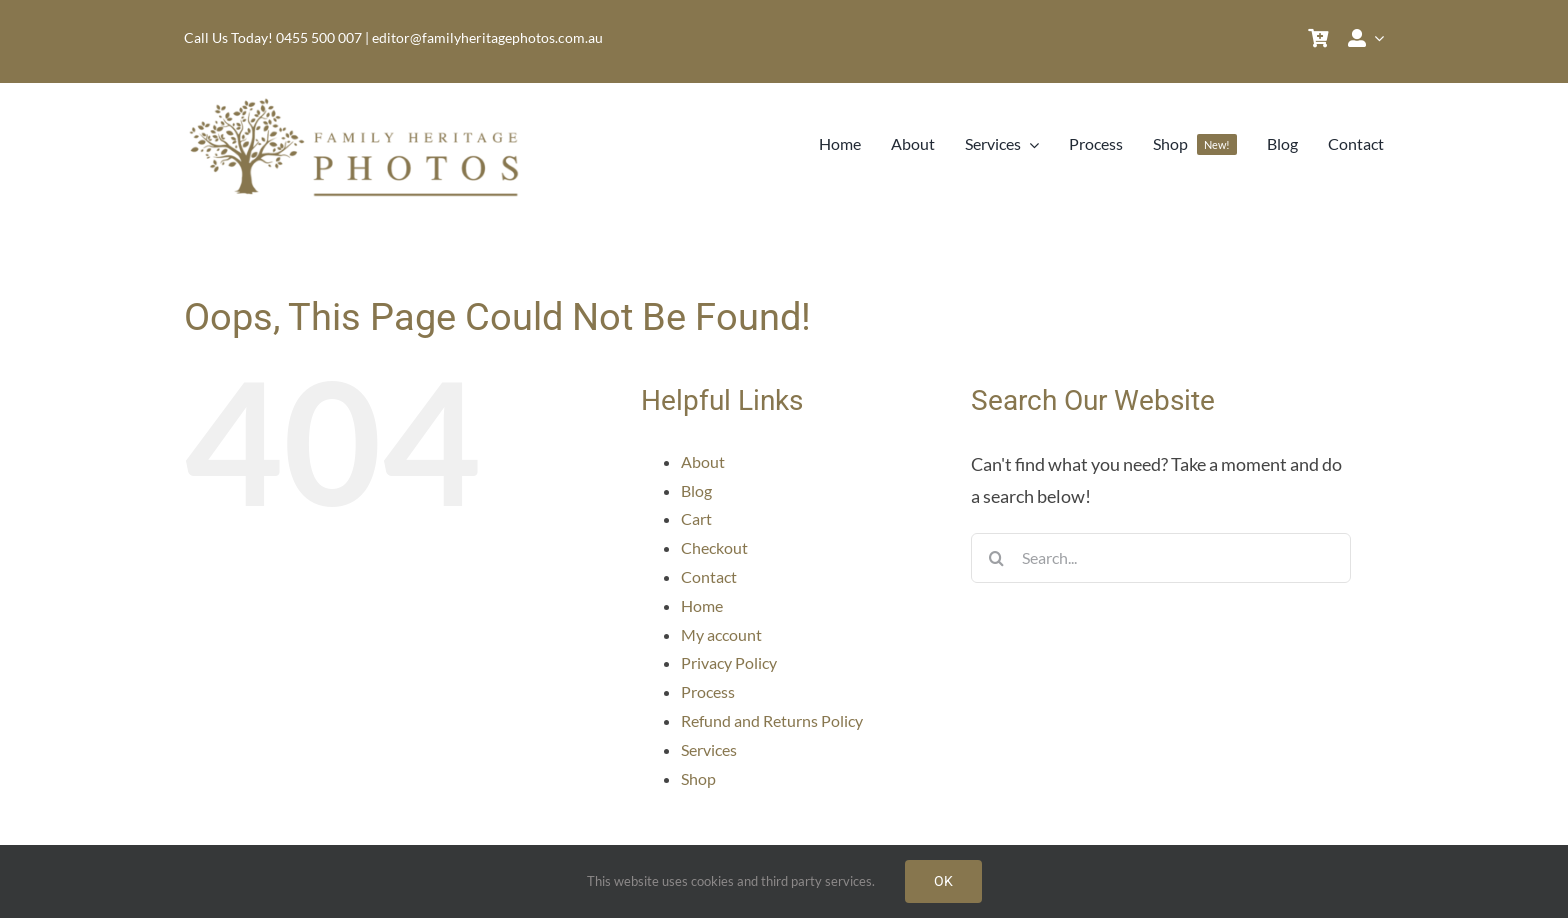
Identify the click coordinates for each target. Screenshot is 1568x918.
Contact (709, 576)
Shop (698, 778)
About (703, 461)
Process (708, 691)
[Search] (996, 558)
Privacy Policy (729, 662)
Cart (696, 518)
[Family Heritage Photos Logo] (359, 102)
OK (943, 881)
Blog (696, 490)
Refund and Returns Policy (772, 720)
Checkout (714, 547)
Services (709, 749)
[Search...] (1161, 558)
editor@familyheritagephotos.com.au (487, 37)
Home (702, 605)
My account (721, 634)
